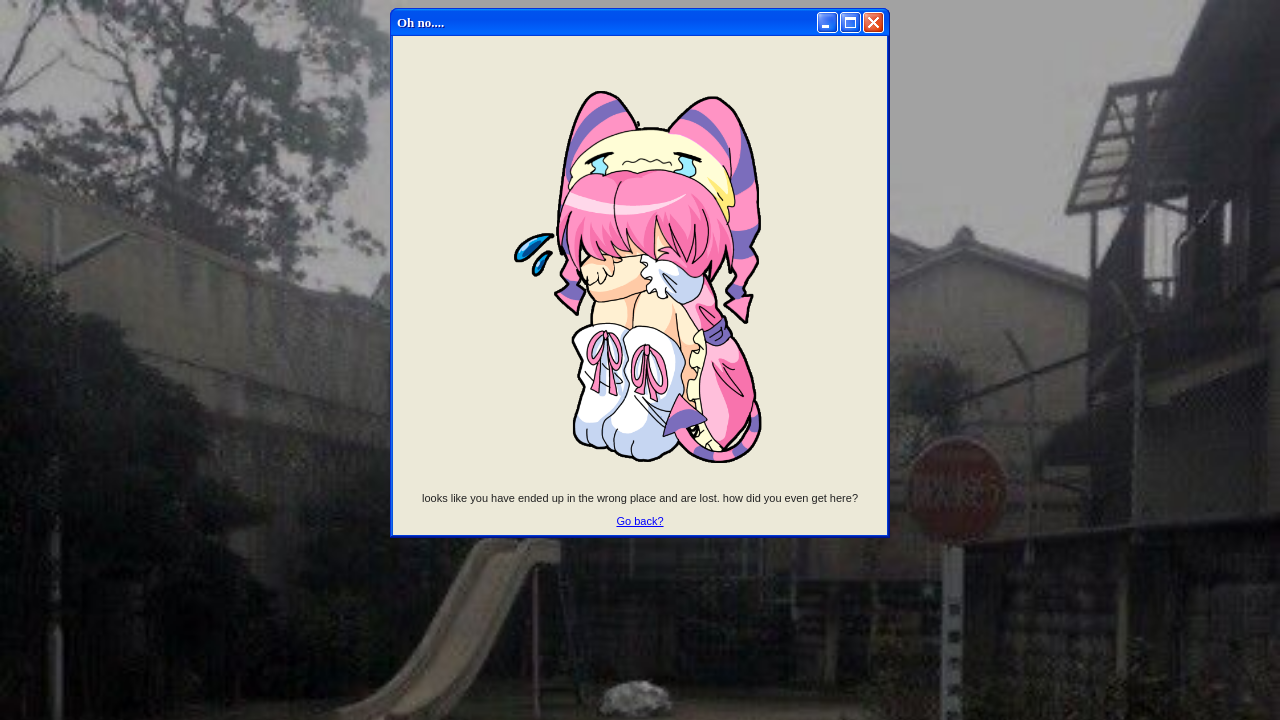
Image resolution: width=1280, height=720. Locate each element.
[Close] (873, 22)
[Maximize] (850, 22)
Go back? (639, 521)
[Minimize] (827, 22)
